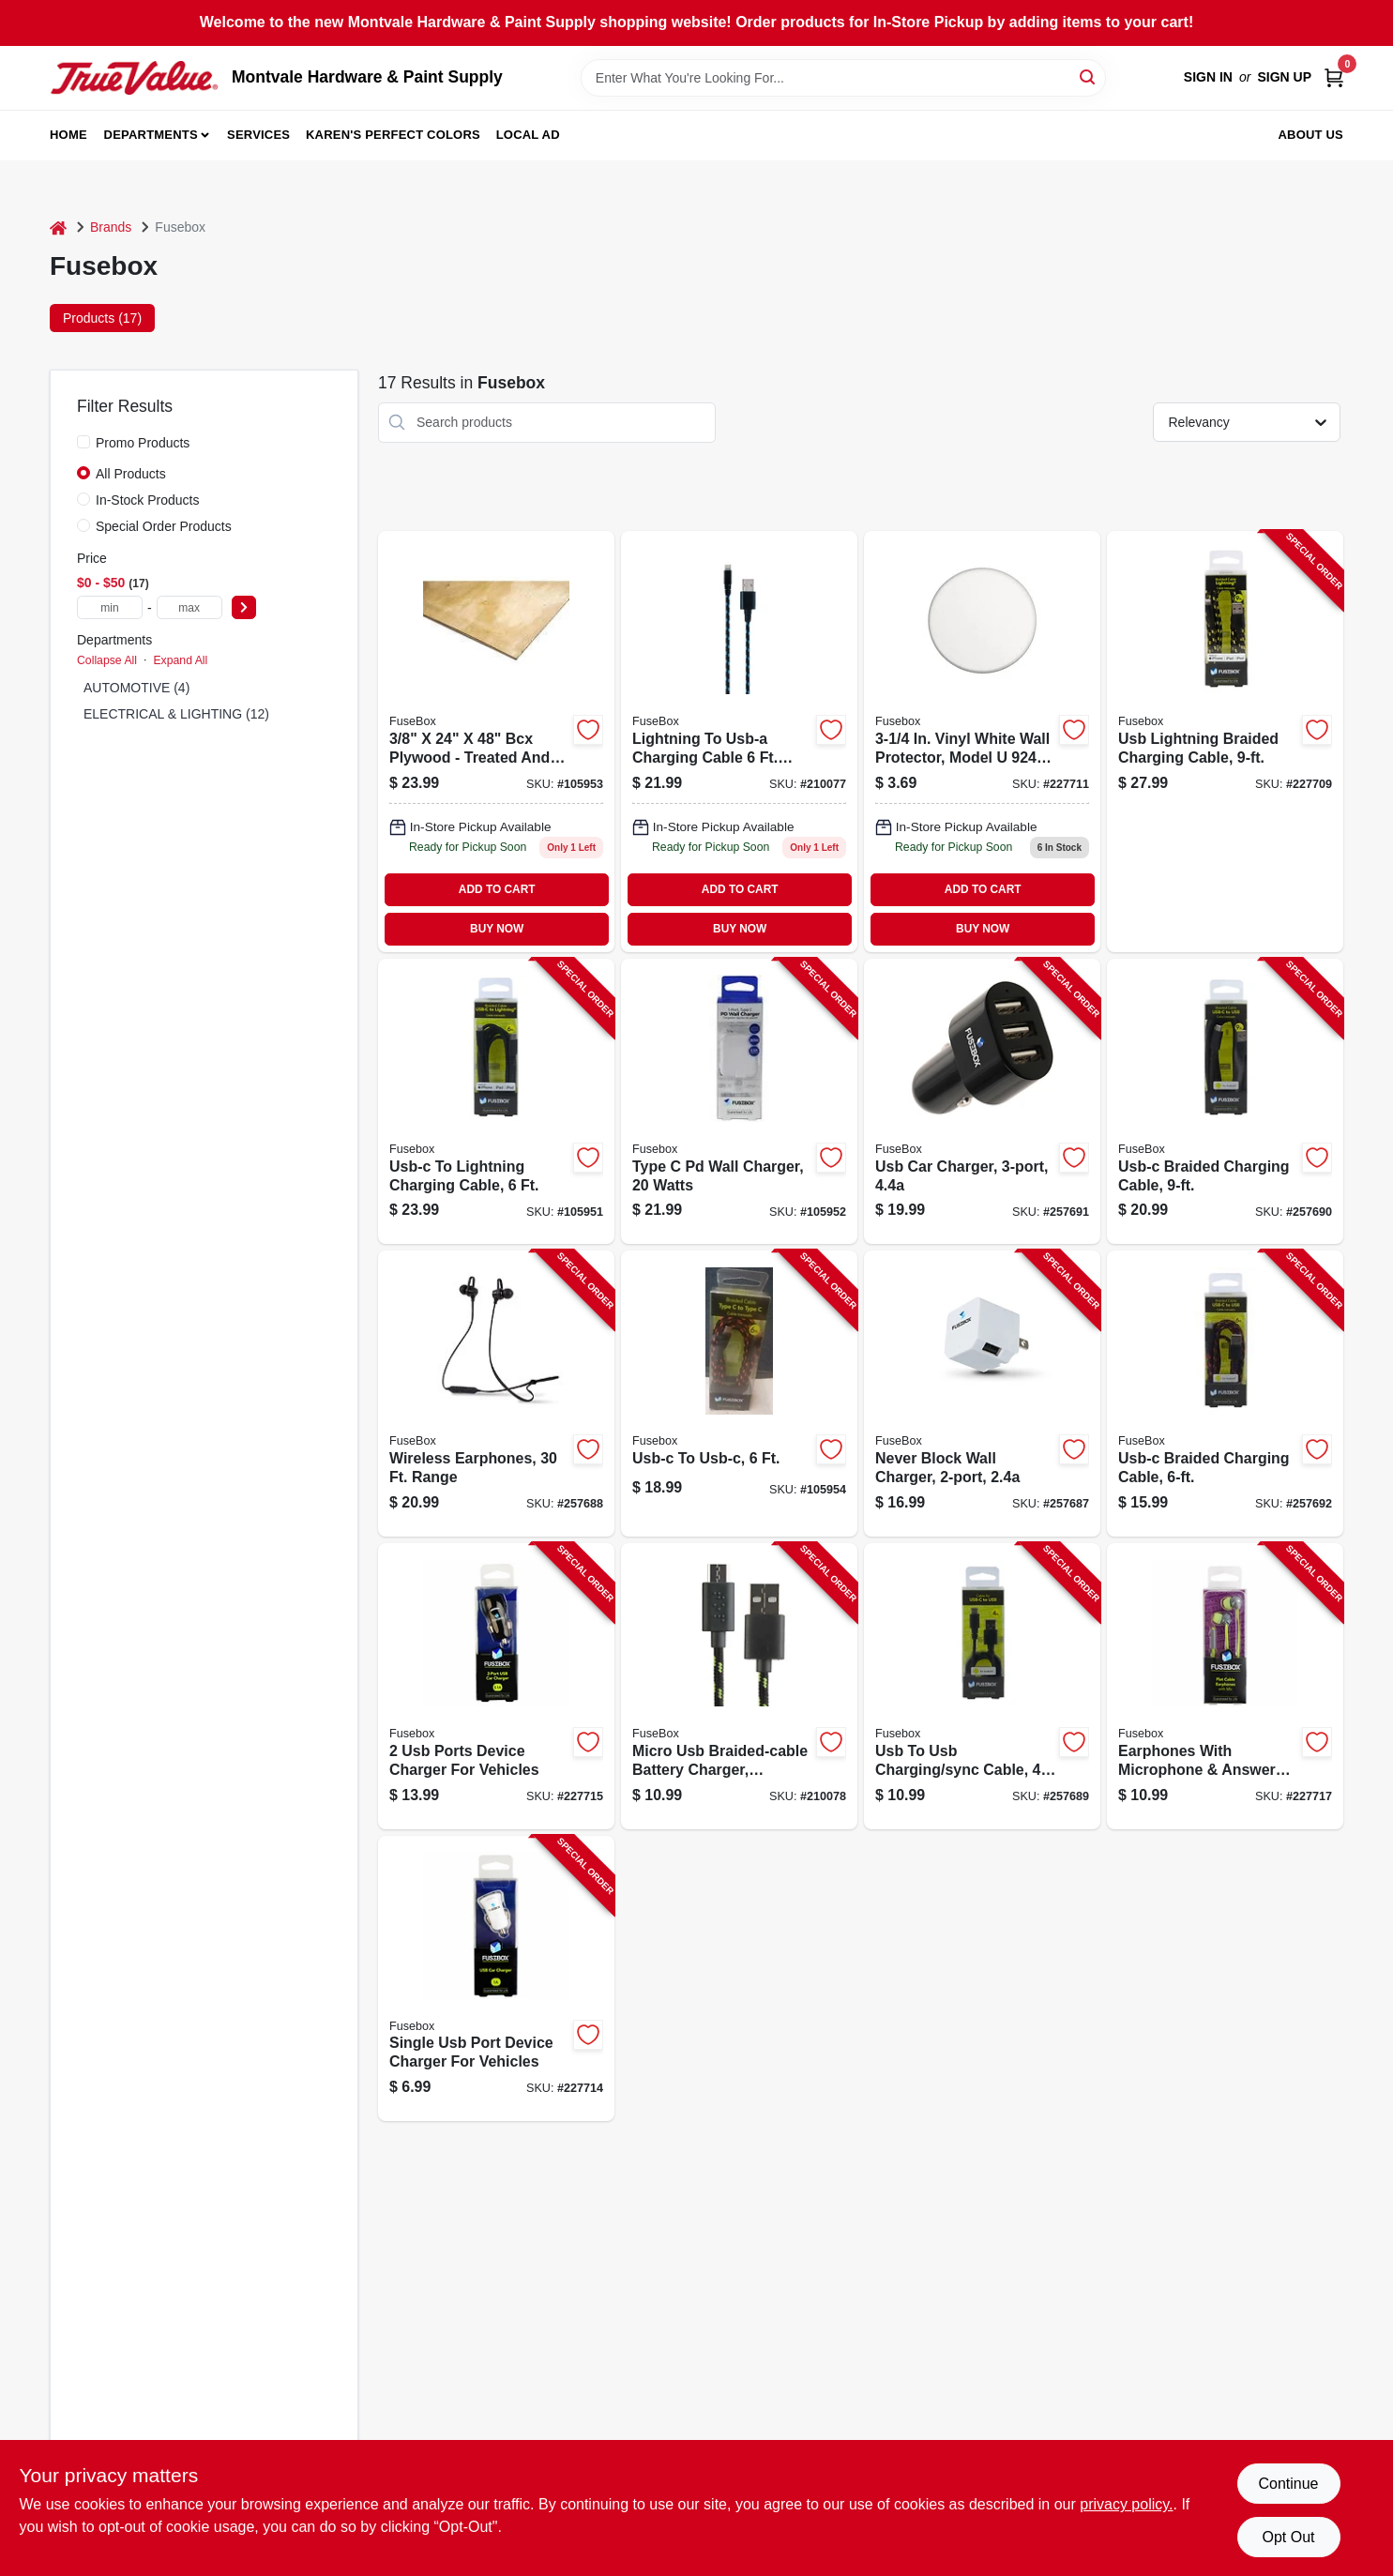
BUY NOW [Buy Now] (496, 928)
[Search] (1088, 76)
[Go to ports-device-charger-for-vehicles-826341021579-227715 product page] (496, 1686)
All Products (131, 473)
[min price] (110, 607)
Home (68, 135)
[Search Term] (843, 78)
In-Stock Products (148, 500)
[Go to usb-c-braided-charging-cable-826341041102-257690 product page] (1225, 1102)
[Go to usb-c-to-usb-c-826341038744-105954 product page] (739, 1393)
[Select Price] (244, 607)
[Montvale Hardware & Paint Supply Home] (134, 78)
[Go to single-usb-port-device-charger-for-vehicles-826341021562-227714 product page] (496, 1979)
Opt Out (1288, 2537)
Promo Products (142, 442)
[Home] (58, 227)
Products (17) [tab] (102, 318)
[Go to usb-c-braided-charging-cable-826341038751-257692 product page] (1225, 1393)
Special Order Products (164, 526)
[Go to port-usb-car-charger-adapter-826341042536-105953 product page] (496, 741)
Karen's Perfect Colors (393, 135)
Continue (1288, 2484)
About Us (1311, 135)
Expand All (180, 660)
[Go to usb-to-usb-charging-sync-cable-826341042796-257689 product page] (982, 1686)
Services (258, 135)
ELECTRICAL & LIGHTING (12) (176, 713)
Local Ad (528, 135)
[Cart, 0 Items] (1334, 77)
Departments (151, 135)
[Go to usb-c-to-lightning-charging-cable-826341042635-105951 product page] (496, 1102)
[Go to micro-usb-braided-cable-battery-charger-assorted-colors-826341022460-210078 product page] (739, 1686)
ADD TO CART (497, 889)
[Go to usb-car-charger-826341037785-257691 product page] (982, 1102)
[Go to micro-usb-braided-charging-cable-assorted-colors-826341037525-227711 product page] (982, 741)
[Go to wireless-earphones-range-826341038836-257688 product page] (496, 1393)
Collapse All (107, 660)
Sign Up (1284, 76)
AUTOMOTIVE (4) (136, 687)
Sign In (1208, 76)
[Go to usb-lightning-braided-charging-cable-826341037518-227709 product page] (1225, 741)
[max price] (189, 607)
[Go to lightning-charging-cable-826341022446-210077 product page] (739, 741)
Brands (110, 227)
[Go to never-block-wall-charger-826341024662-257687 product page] (982, 1393)
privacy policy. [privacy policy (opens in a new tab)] (1126, 2504)
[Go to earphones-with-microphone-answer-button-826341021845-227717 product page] (1225, 1686)
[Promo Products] (83, 441)
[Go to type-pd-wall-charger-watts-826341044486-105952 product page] (739, 1102)
